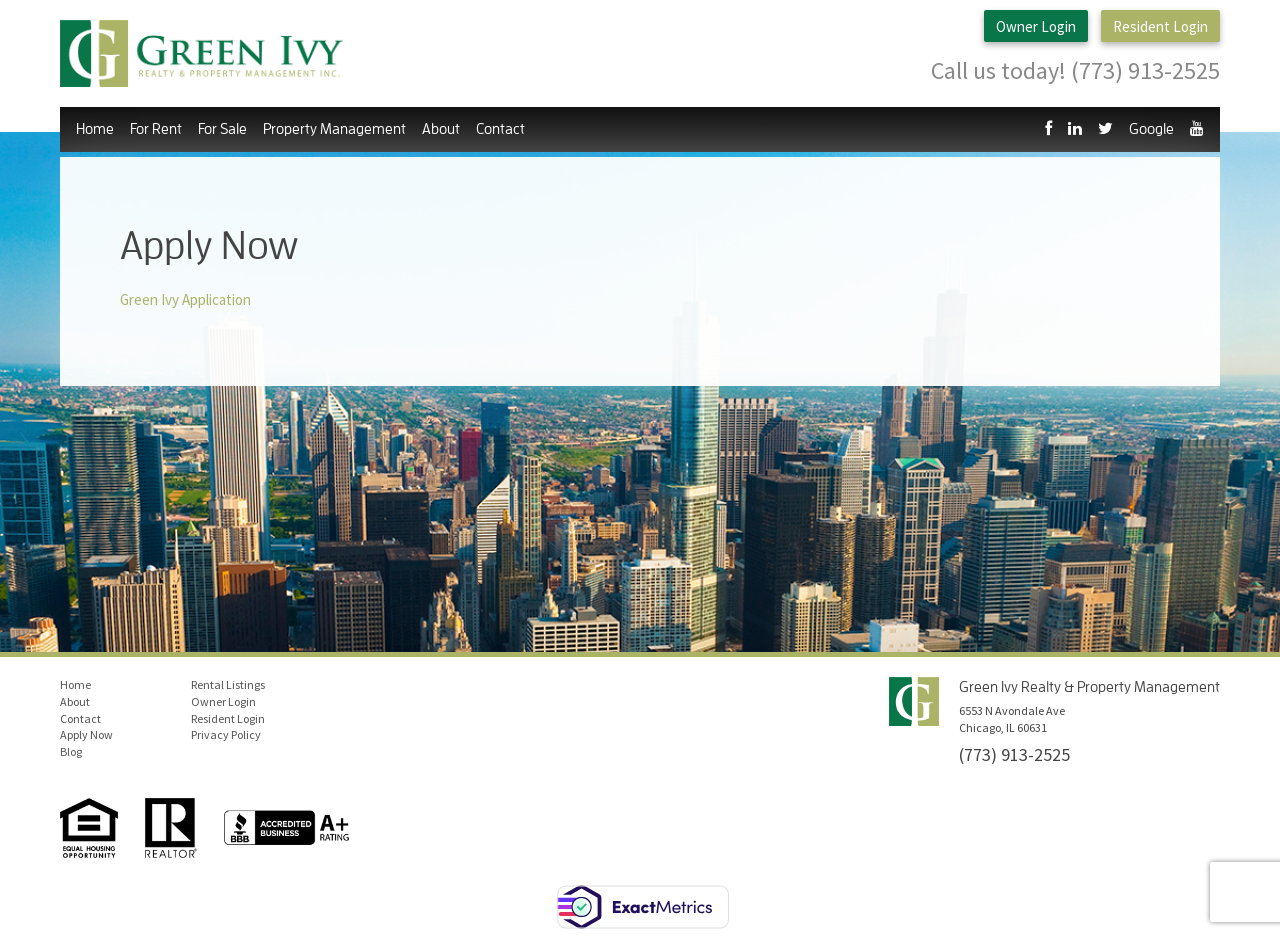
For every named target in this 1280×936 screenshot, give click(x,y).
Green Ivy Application (185, 299)
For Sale (222, 129)
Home (95, 129)
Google (1151, 129)
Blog (71, 751)
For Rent (156, 129)
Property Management (334, 129)
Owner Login (1036, 26)
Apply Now (86, 734)
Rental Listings (228, 684)
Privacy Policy (226, 734)
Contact (500, 129)
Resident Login (1160, 26)
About (441, 129)
